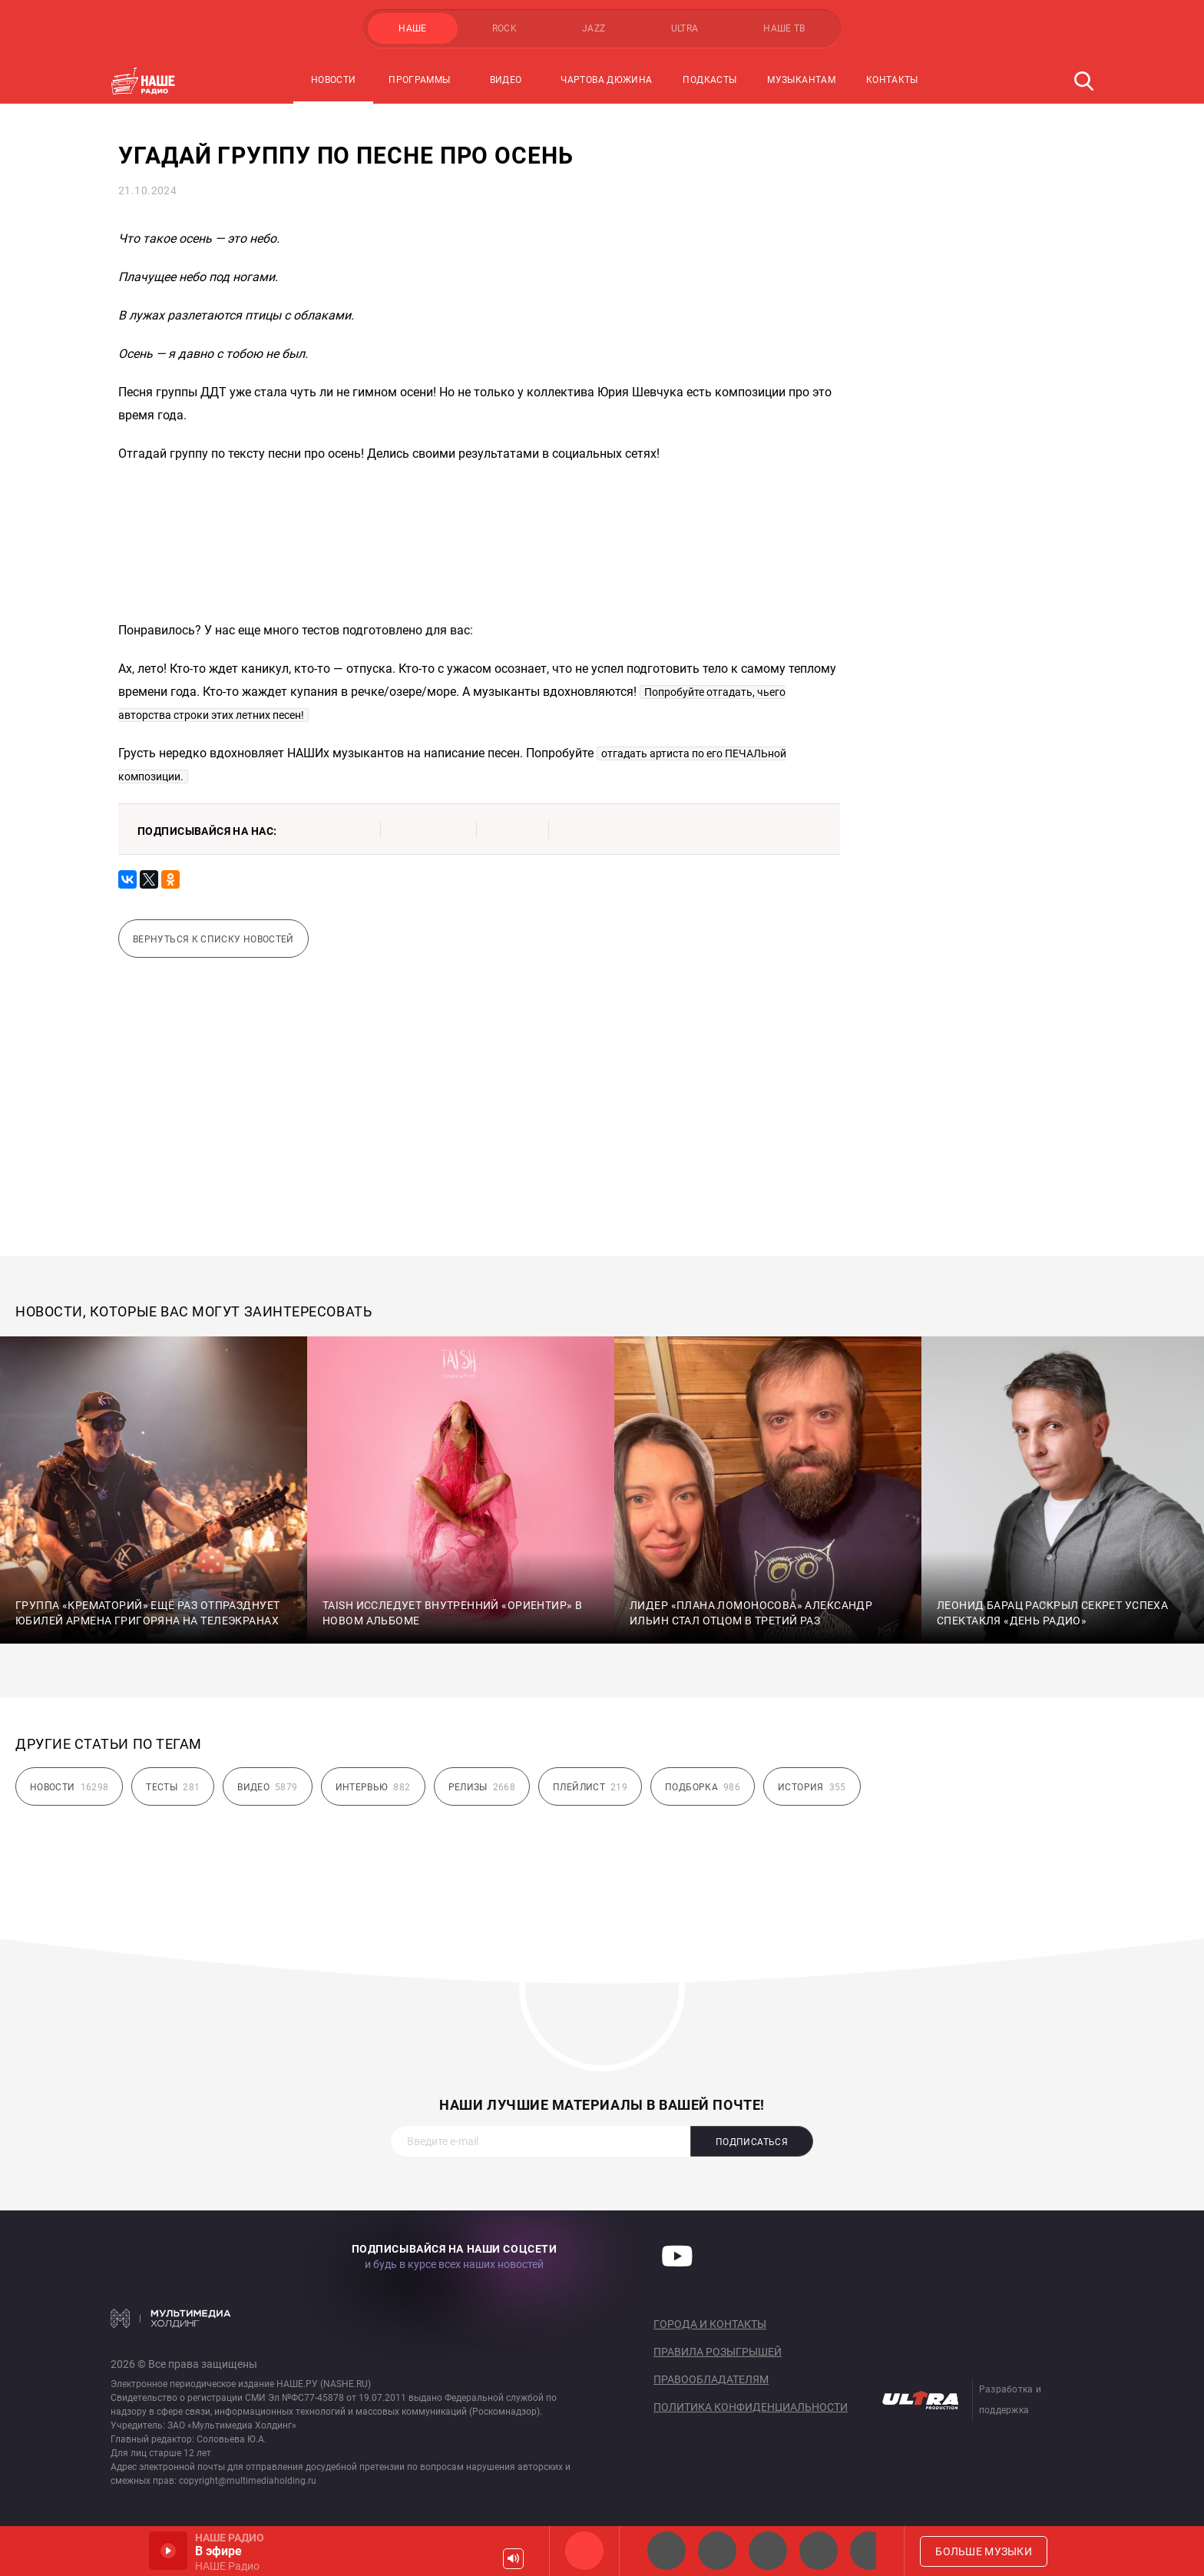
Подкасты (709, 79)
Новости (333, 79)
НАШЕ (412, 28)
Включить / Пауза (168, 2550)
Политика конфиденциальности (750, 2407)
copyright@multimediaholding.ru (247, 2480)
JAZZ (593, 28)
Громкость (513, 2558)
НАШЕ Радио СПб (717, 2550)
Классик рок (818, 2550)
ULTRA (685, 28)
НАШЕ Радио (584, 2550)
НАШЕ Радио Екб (768, 2550)
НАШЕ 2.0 (666, 2550)
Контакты (892, 79)
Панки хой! (869, 2550)
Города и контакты (709, 2324)
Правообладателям (711, 2379)
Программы (419, 79)
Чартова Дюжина (606, 79)
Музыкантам (801, 79)
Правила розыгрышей (717, 2352)
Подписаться (752, 2142)
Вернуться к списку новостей (213, 939)
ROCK (504, 28)
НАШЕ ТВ (784, 28)
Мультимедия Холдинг (171, 2318)
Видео (506, 79)
